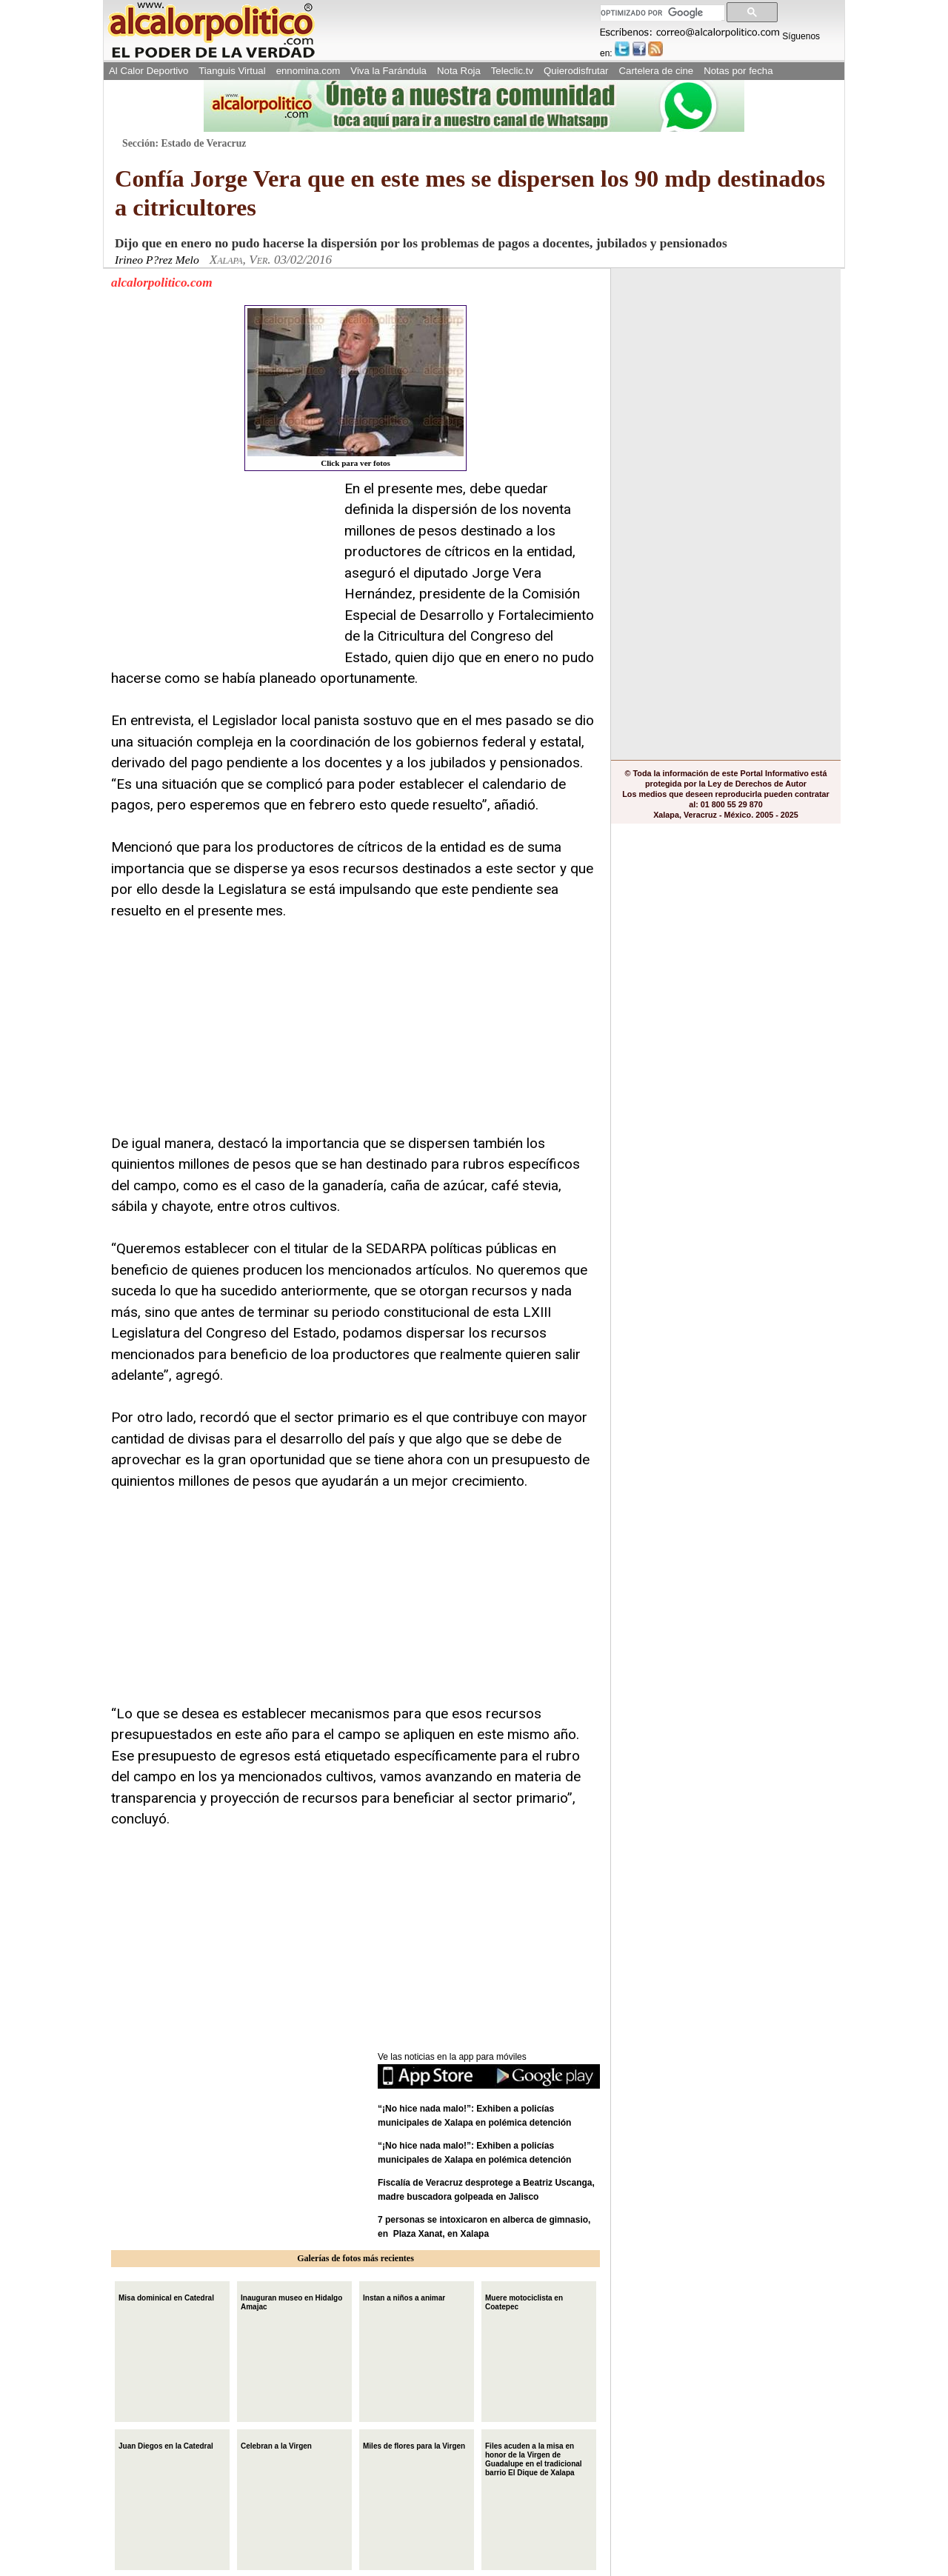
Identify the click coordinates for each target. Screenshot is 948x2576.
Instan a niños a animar (404, 2296)
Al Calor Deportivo (148, 70)
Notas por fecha (738, 70)
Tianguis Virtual (231, 70)
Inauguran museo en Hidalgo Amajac (291, 2301)
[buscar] (661, 13)
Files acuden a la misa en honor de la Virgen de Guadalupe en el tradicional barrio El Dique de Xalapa (533, 2458)
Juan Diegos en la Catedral (165, 2444)
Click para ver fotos (355, 387)
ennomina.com (308, 70)
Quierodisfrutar (576, 70)
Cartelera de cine (656, 70)
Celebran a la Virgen (276, 2444)
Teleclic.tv (512, 70)
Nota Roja (459, 70)
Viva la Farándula (388, 70)
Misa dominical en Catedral (166, 2296)
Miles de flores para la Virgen (414, 2444)
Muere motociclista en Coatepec (524, 2301)
